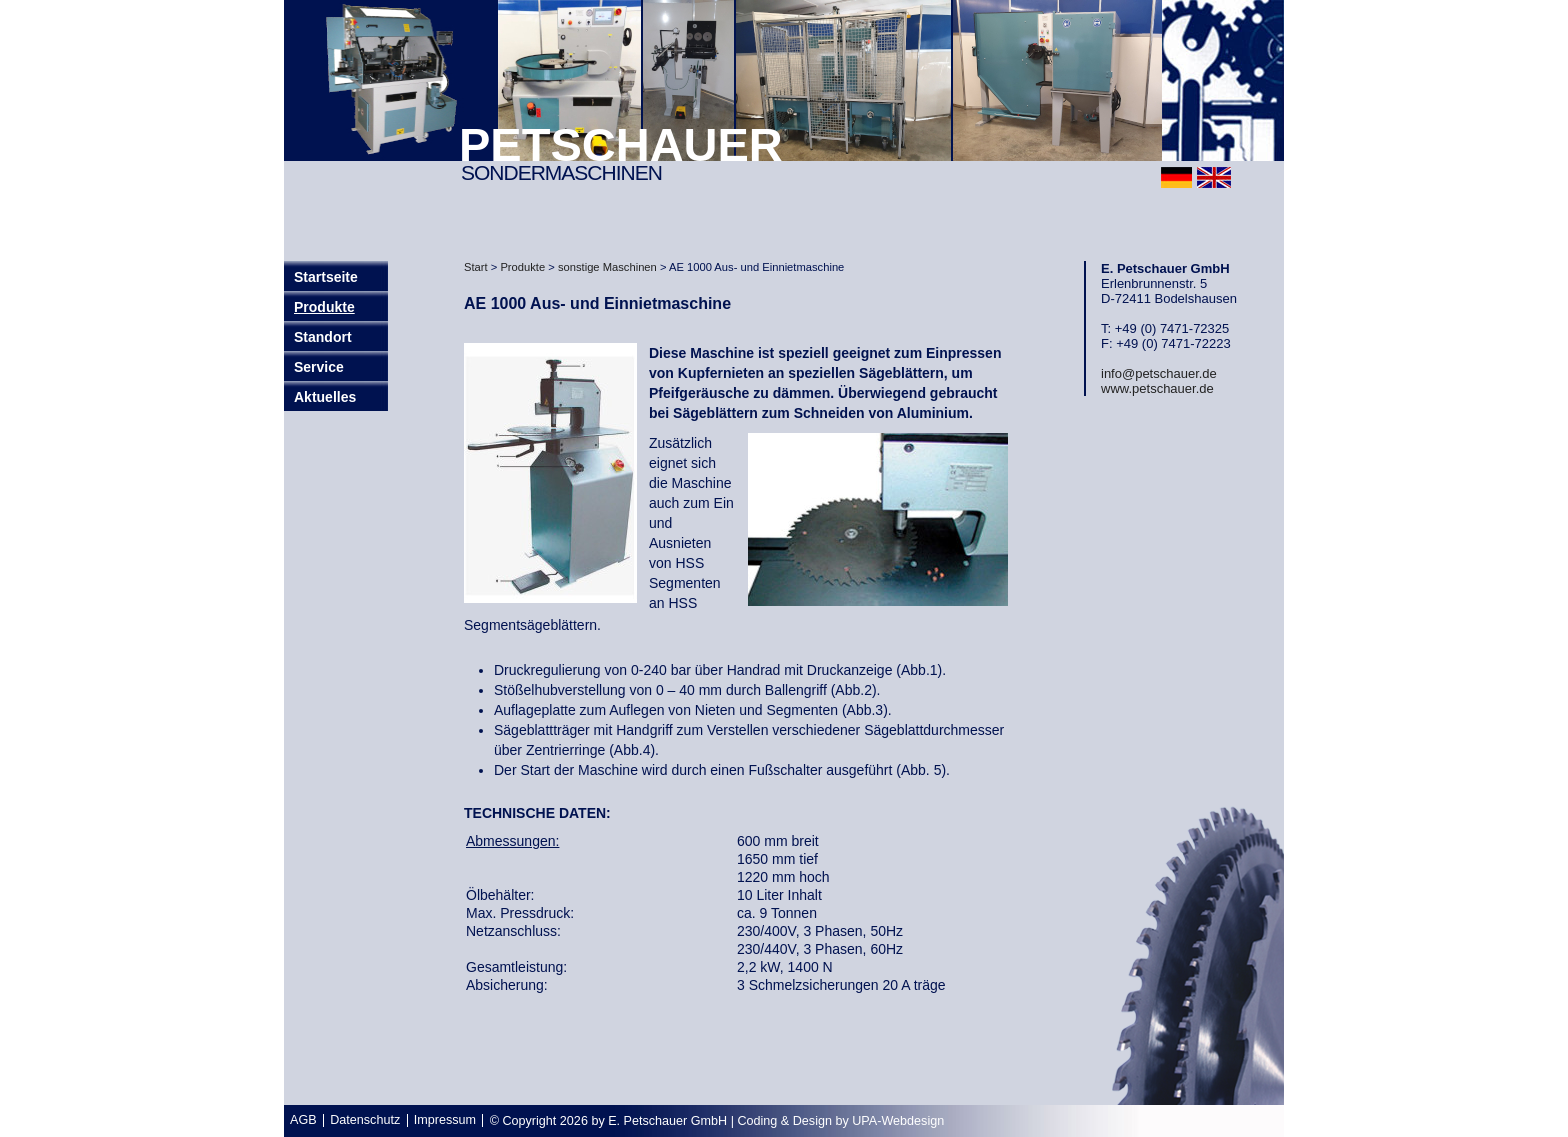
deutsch (1176, 177)
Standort (323, 337)
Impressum (445, 1120)
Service (319, 367)
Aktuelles (325, 397)
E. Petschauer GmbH (667, 1121)
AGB (303, 1120)
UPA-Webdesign (898, 1121)
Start (476, 267)
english (1214, 177)
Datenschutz (365, 1120)
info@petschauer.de (1159, 373)
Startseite (326, 277)
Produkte (324, 307)
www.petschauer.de (1157, 388)
